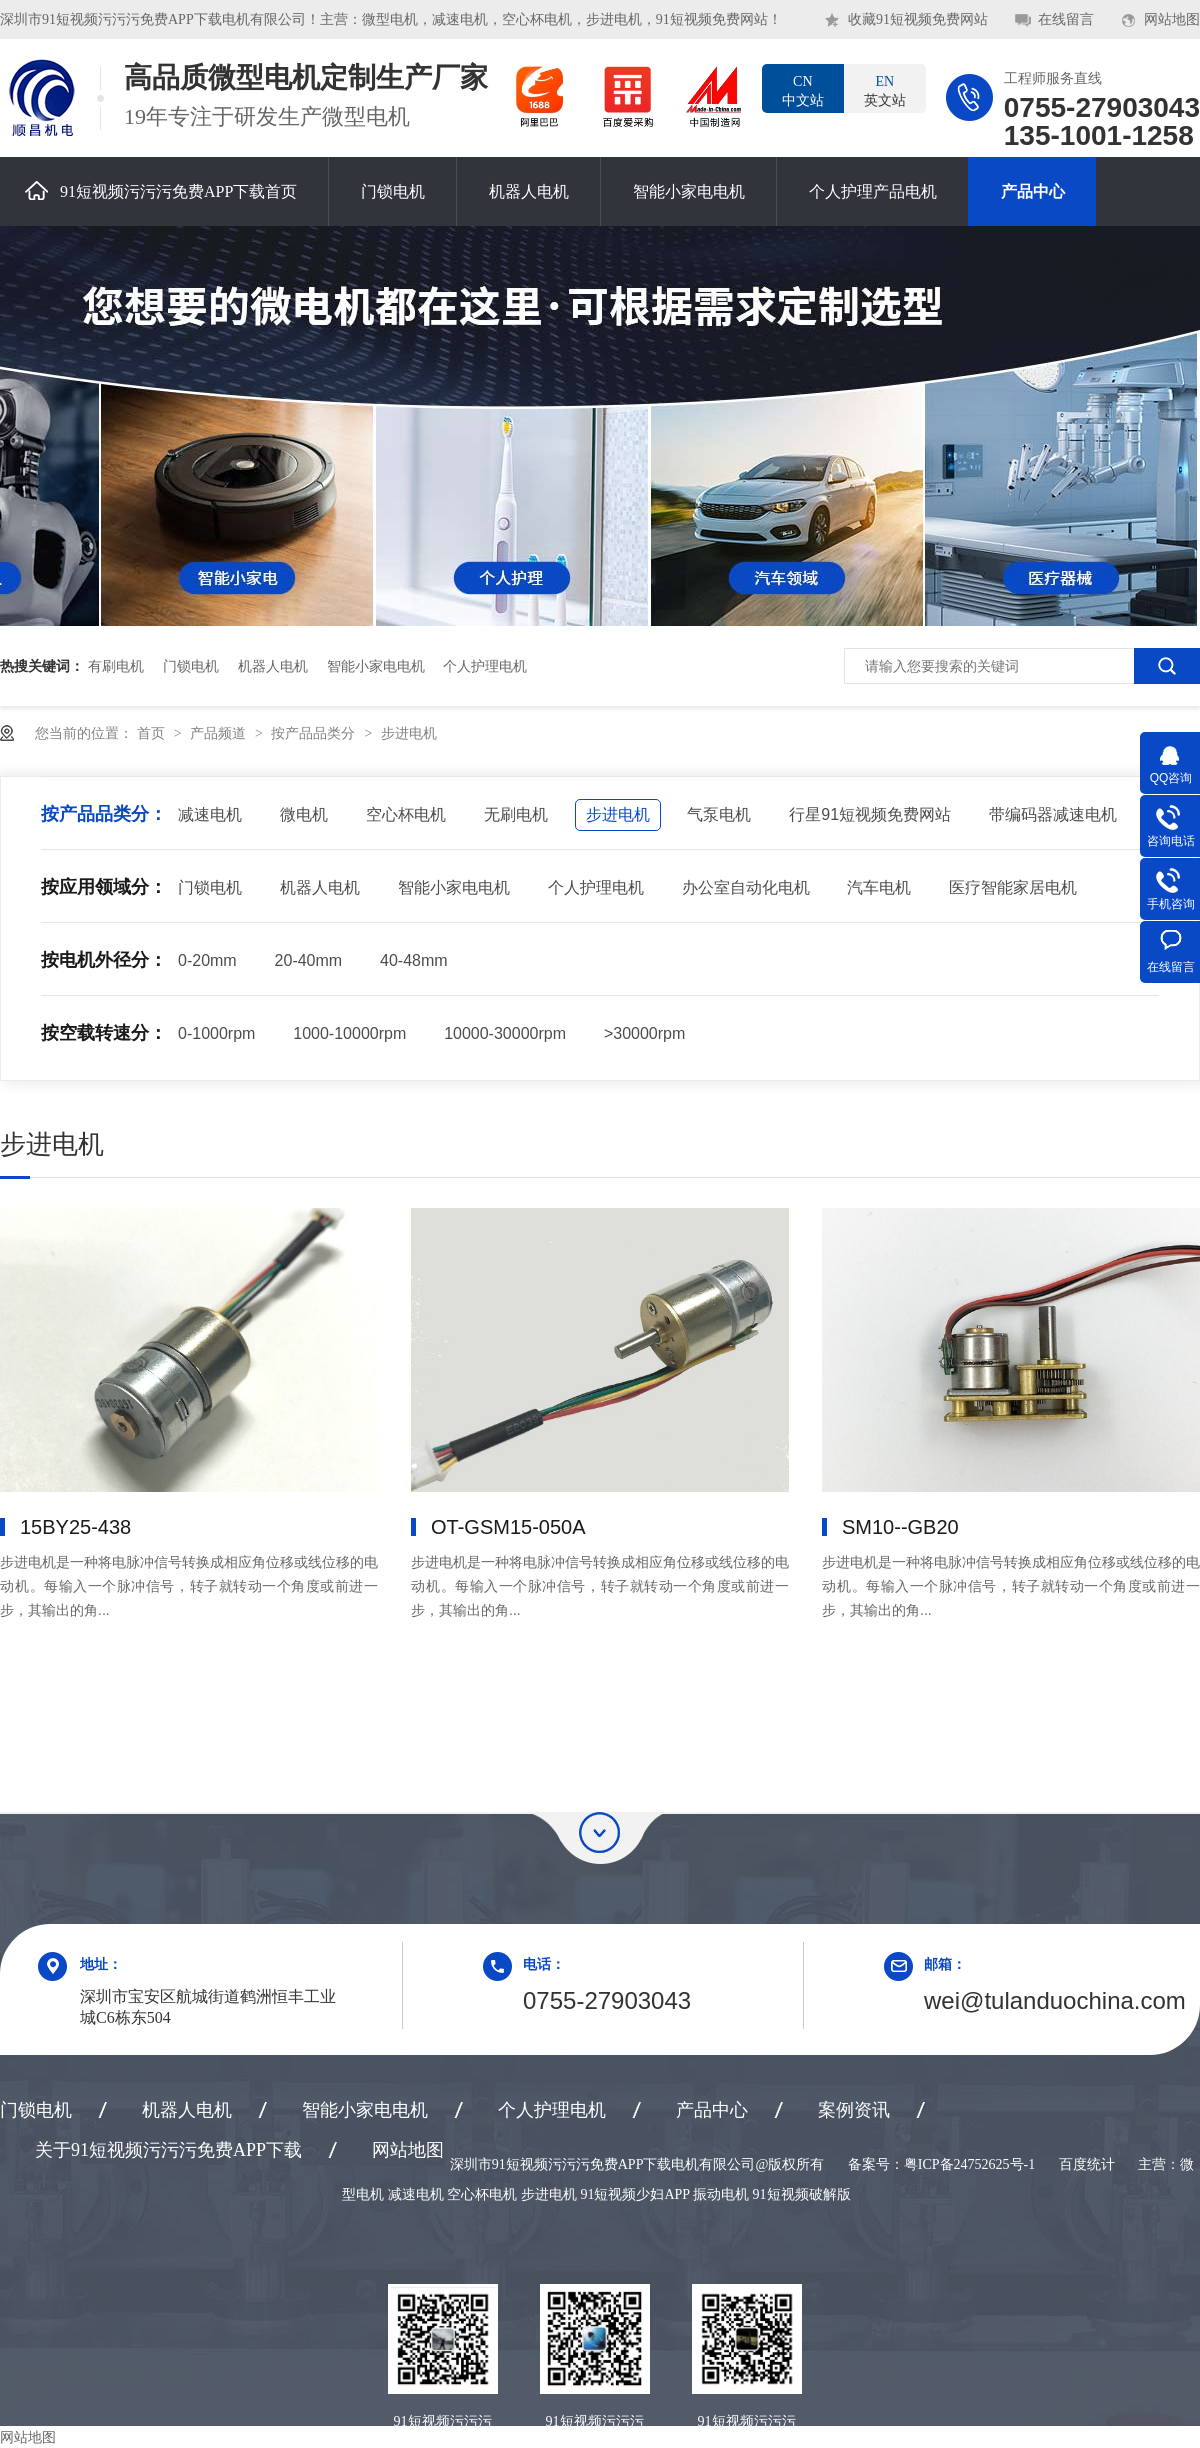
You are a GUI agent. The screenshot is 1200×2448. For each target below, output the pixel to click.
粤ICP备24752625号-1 (969, 2164)
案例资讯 (854, 2110)
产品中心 (1033, 191)
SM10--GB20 (900, 1527)
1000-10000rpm (349, 1033)
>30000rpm (644, 1033)
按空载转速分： (104, 1033)
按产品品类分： (104, 814)
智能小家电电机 (689, 191)
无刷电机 (516, 814)
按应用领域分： (104, 887)
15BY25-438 (75, 1527)
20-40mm (309, 960)
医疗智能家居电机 (1013, 887)
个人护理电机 (485, 666)
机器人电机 (529, 191)
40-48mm (414, 960)
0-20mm (207, 960)
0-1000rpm (216, 1033)
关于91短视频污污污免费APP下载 (168, 2150)
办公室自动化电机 (746, 887)
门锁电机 (393, 191)
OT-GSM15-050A (508, 1527)
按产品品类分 (315, 733)
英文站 (885, 90)
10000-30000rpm (505, 1033)
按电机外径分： (104, 960)
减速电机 (210, 814)
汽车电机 (879, 887)
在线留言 (1066, 19)
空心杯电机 (406, 814)
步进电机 (409, 733)
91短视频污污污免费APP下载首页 (161, 190)
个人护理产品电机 (873, 191)
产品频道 (220, 733)
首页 (153, 733)
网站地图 (1172, 19)
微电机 (304, 814)
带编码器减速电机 (1053, 814)
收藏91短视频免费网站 (918, 19)
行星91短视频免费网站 (870, 814)
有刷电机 (116, 666)
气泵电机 (719, 814)
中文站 (803, 90)
